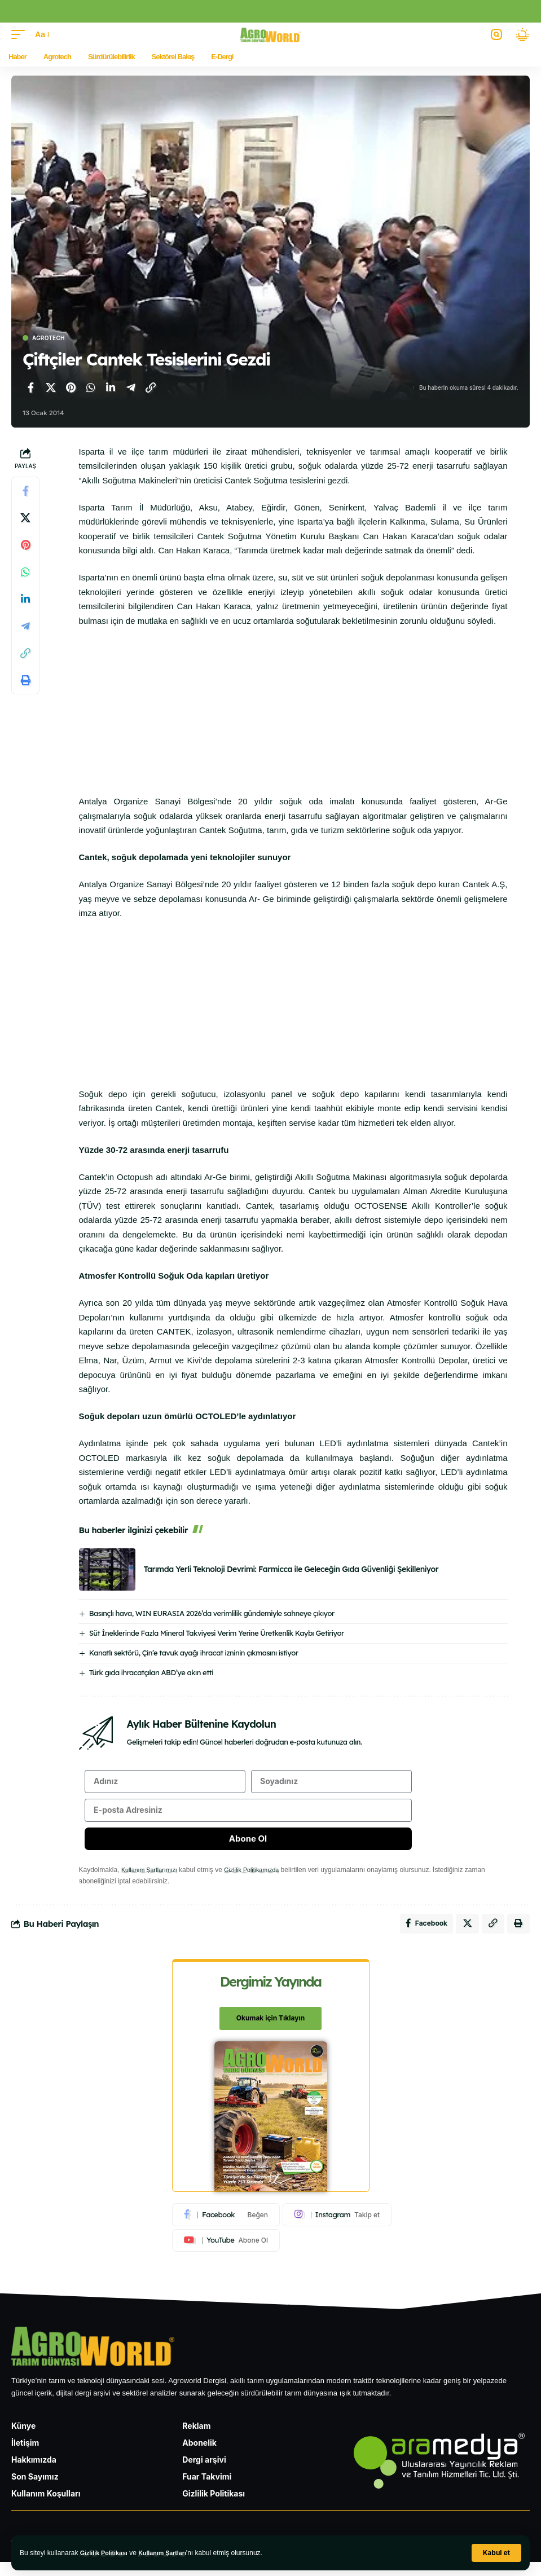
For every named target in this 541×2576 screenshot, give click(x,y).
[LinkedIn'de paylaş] (110, 387)
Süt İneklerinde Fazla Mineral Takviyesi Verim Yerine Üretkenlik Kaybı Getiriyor (216, 1632)
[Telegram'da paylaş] (131, 387)
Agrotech (48, 338)
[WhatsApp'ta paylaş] (91, 387)
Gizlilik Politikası (107, 2553)
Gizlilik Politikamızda (262, 1879)
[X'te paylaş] (51, 387)
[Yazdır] (25, 680)
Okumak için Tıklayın (270, 2031)
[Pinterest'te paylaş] (70, 387)
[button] (496, 2553)
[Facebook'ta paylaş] (30, 387)
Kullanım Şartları (171, 2553)
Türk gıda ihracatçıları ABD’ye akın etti (151, 1672)
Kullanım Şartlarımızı (152, 1879)
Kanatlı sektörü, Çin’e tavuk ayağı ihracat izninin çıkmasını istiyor (193, 1652)
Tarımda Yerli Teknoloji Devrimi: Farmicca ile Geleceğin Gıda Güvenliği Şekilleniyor (291, 1569)
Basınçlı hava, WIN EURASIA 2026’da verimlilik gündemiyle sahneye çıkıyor (212, 1613)
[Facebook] (226, 2227)
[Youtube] (226, 2253)
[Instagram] (337, 2227)
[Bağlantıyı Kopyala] (151, 387)
